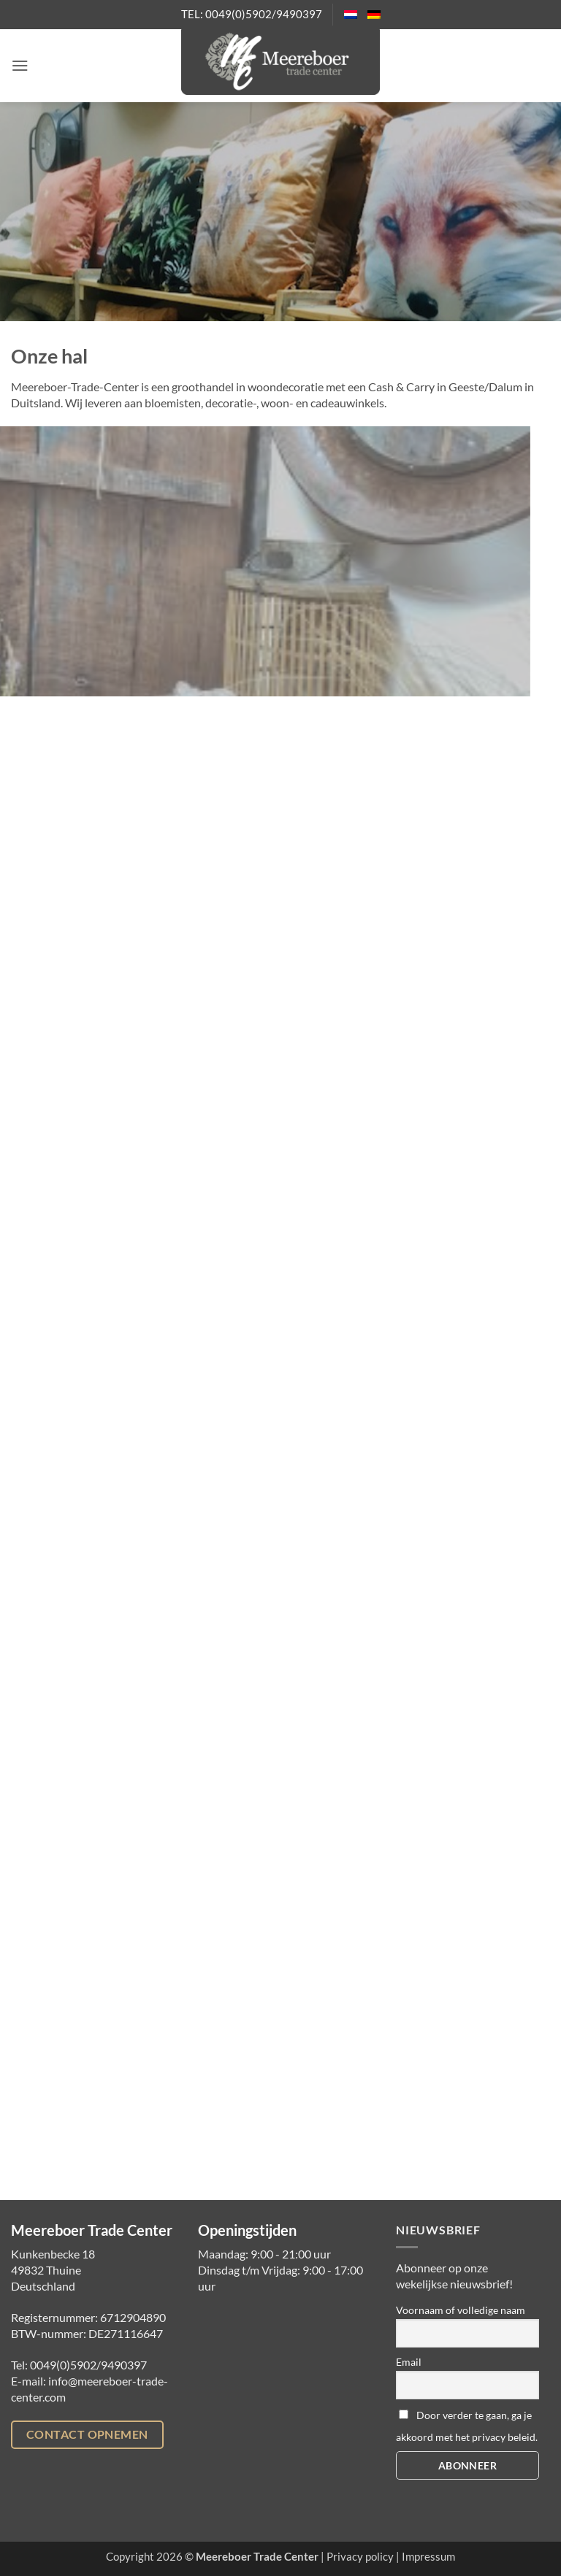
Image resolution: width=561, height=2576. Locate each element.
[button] (20, 65)
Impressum (428, 2556)
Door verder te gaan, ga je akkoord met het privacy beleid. (467, 2426)
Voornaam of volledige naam (460, 2310)
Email (408, 2362)
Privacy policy (360, 2556)
